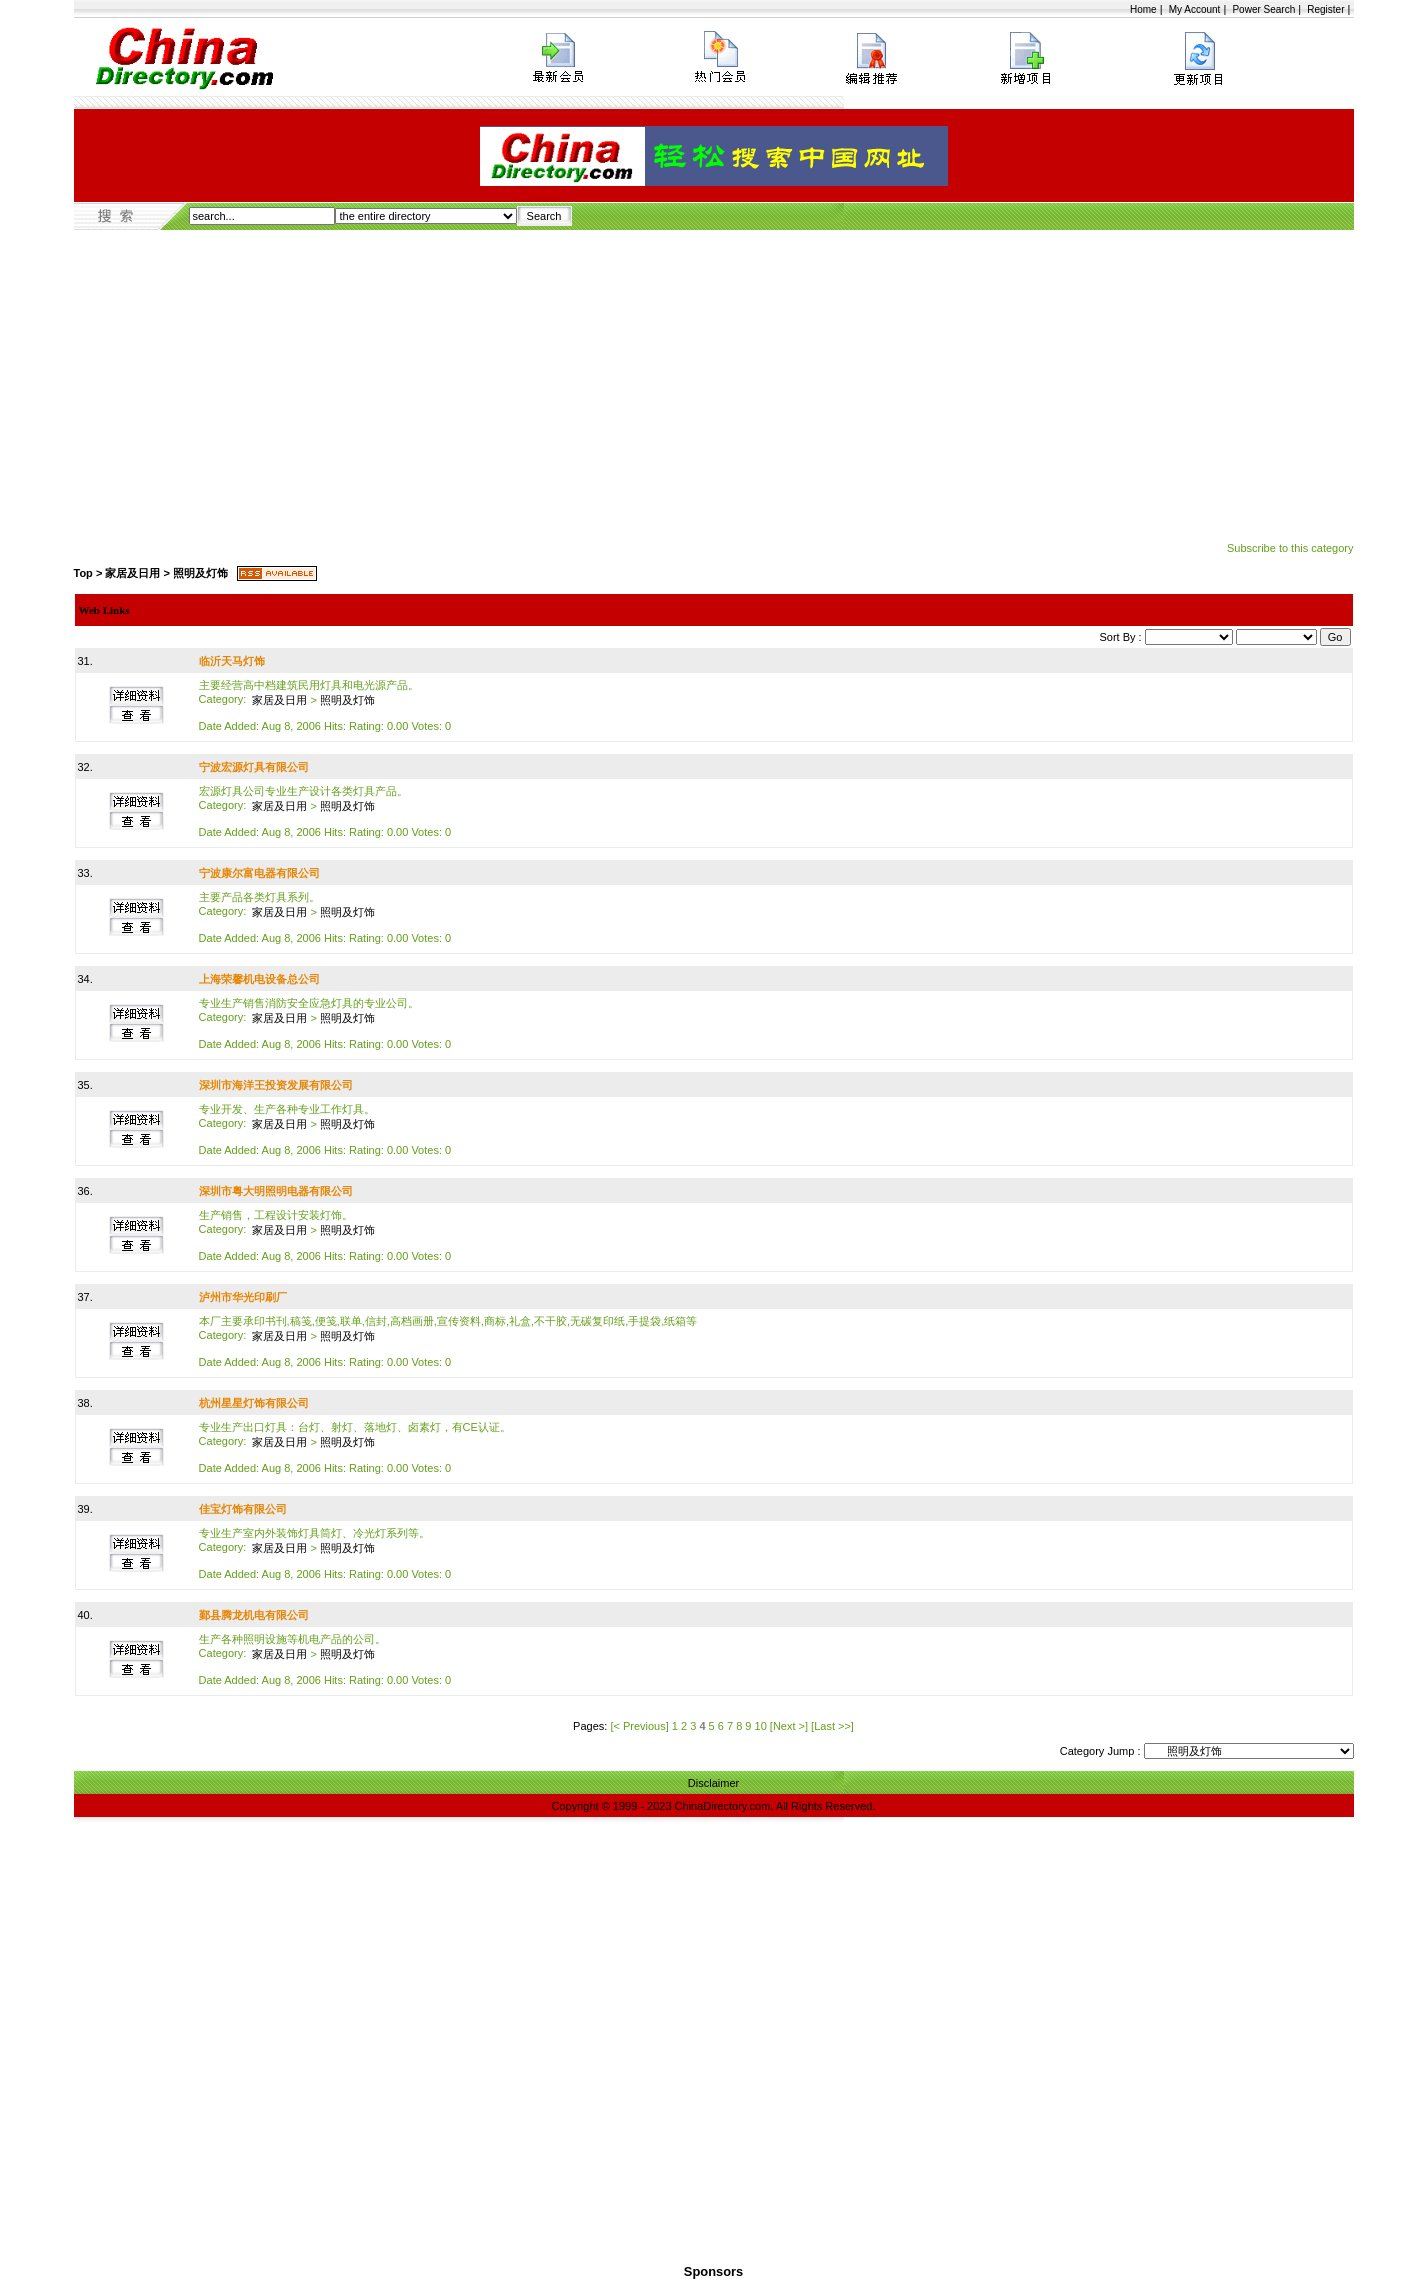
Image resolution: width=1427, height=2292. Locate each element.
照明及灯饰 (200, 573)
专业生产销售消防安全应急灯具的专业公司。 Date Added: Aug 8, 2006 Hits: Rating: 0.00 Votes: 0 (325, 1023)
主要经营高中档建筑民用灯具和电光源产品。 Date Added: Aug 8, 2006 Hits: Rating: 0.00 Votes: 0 (325, 705)
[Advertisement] (714, 380)
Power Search (1263, 9)
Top (83, 573)
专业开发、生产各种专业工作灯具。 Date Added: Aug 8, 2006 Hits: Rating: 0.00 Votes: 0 (325, 1129)
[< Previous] (639, 1726)
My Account (1195, 9)
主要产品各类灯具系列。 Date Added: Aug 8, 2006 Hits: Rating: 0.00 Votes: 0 (325, 917)
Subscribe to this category (1290, 548)
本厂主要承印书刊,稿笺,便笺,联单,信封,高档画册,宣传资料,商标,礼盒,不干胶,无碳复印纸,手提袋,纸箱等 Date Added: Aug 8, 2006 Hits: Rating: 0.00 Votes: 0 (448, 1341)
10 (761, 1726)
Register (1325, 9)
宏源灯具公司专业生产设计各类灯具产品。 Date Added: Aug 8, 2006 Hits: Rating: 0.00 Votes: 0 (325, 811)
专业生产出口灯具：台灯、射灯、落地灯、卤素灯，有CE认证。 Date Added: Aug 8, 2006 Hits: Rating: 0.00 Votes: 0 (355, 1447)
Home (1143, 9)
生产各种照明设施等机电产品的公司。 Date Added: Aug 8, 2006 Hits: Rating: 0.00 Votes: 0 (325, 1659)
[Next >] (789, 1726)
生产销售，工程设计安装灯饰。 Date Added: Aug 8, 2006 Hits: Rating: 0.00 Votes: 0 (325, 1235)
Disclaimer (713, 1783)
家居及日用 (132, 573)
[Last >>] (832, 1726)
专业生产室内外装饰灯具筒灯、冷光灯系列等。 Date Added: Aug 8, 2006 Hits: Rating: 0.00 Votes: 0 (325, 1553)
